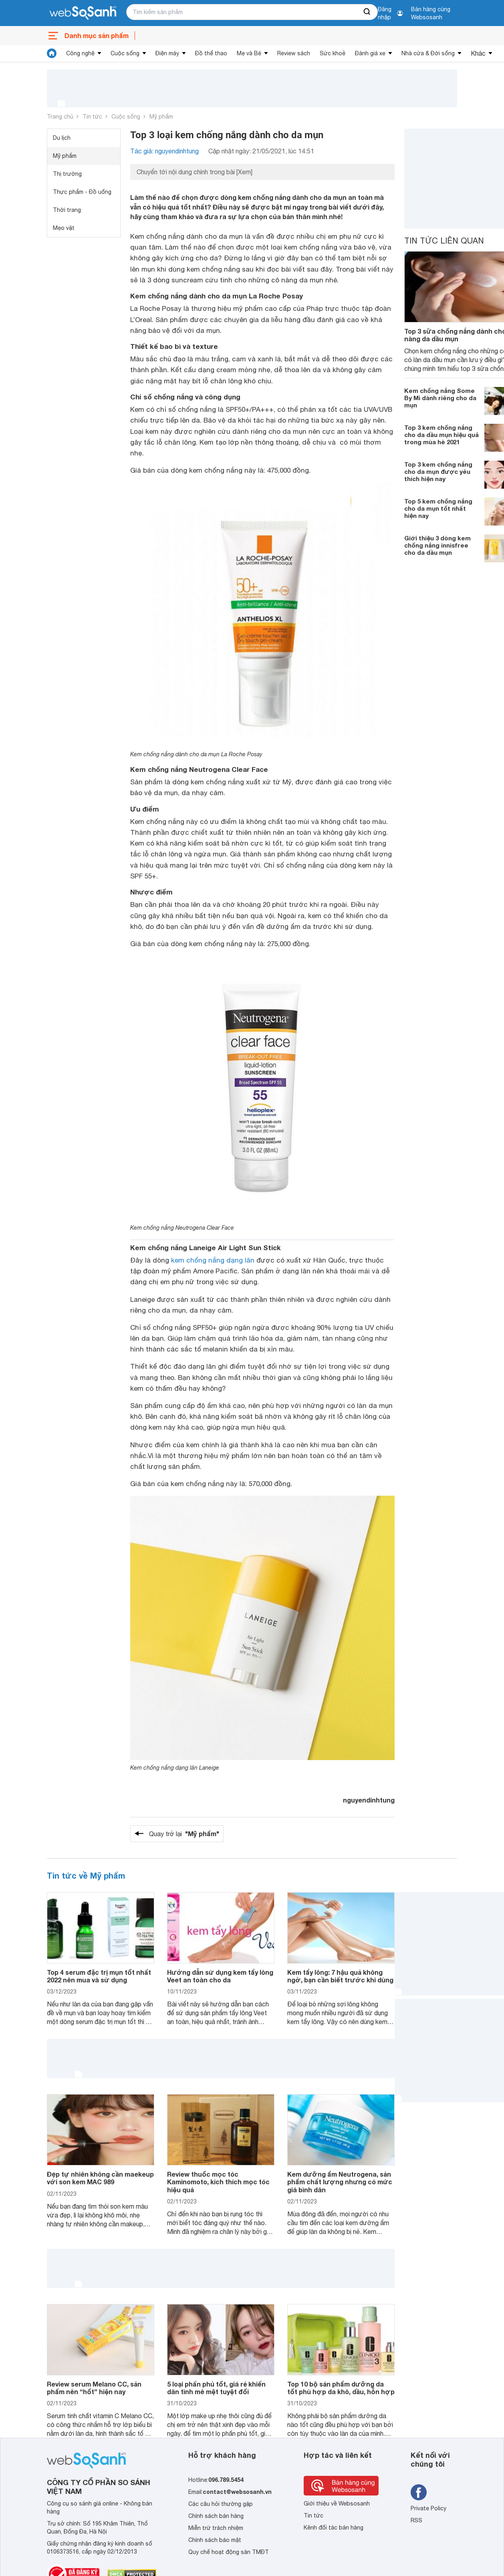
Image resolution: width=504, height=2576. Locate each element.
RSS (416, 2520)
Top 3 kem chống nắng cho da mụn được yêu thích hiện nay (438, 471)
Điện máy (167, 53)
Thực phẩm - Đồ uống (82, 192)
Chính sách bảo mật (214, 2540)
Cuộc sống (125, 53)
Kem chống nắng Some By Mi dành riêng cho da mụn (440, 398)
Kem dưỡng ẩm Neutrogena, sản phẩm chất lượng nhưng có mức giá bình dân (339, 2181)
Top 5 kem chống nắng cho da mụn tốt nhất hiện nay (438, 508)
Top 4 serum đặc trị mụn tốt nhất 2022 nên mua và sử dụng (99, 1976)
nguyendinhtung (369, 1800)
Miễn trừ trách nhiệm (215, 2528)
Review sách (293, 53)
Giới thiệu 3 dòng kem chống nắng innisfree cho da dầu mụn (437, 545)
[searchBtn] (367, 12)
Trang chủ (60, 116)
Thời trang (67, 210)
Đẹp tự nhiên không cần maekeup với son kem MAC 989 (100, 2177)
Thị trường (67, 174)
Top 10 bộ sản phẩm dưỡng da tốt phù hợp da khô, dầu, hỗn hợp (341, 2387)
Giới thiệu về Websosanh (337, 2503)
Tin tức (92, 116)
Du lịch (62, 138)
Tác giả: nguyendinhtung (164, 151)
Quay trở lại (184, 1834)
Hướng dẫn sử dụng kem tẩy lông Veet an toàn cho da (220, 1976)
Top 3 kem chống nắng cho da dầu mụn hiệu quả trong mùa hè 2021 (441, 434)
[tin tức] (51, 53)
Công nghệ (80, 53)
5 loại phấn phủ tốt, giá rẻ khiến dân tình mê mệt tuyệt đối (216, 2387)
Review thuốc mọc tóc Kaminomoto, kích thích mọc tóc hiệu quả (218, 2181)
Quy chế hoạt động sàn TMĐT (228, 2552)
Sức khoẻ (332, 53)
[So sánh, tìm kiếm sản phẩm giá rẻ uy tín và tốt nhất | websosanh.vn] (83, 13)
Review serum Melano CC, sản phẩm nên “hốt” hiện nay (94, 2387)
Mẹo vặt (64, 228)
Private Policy (428, 2508)
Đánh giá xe (370, 53)
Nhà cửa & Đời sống (428, 53)
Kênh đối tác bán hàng (333, 2527)
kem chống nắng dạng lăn (212, 1260)
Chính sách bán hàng (216, 2516)
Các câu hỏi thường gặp (220, 2504)
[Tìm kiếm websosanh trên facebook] (419, 2492)
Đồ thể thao (211, 53)
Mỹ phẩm (161, 116)
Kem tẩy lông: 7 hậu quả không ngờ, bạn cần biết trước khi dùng (340, 1976)
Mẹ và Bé (249, 53)
